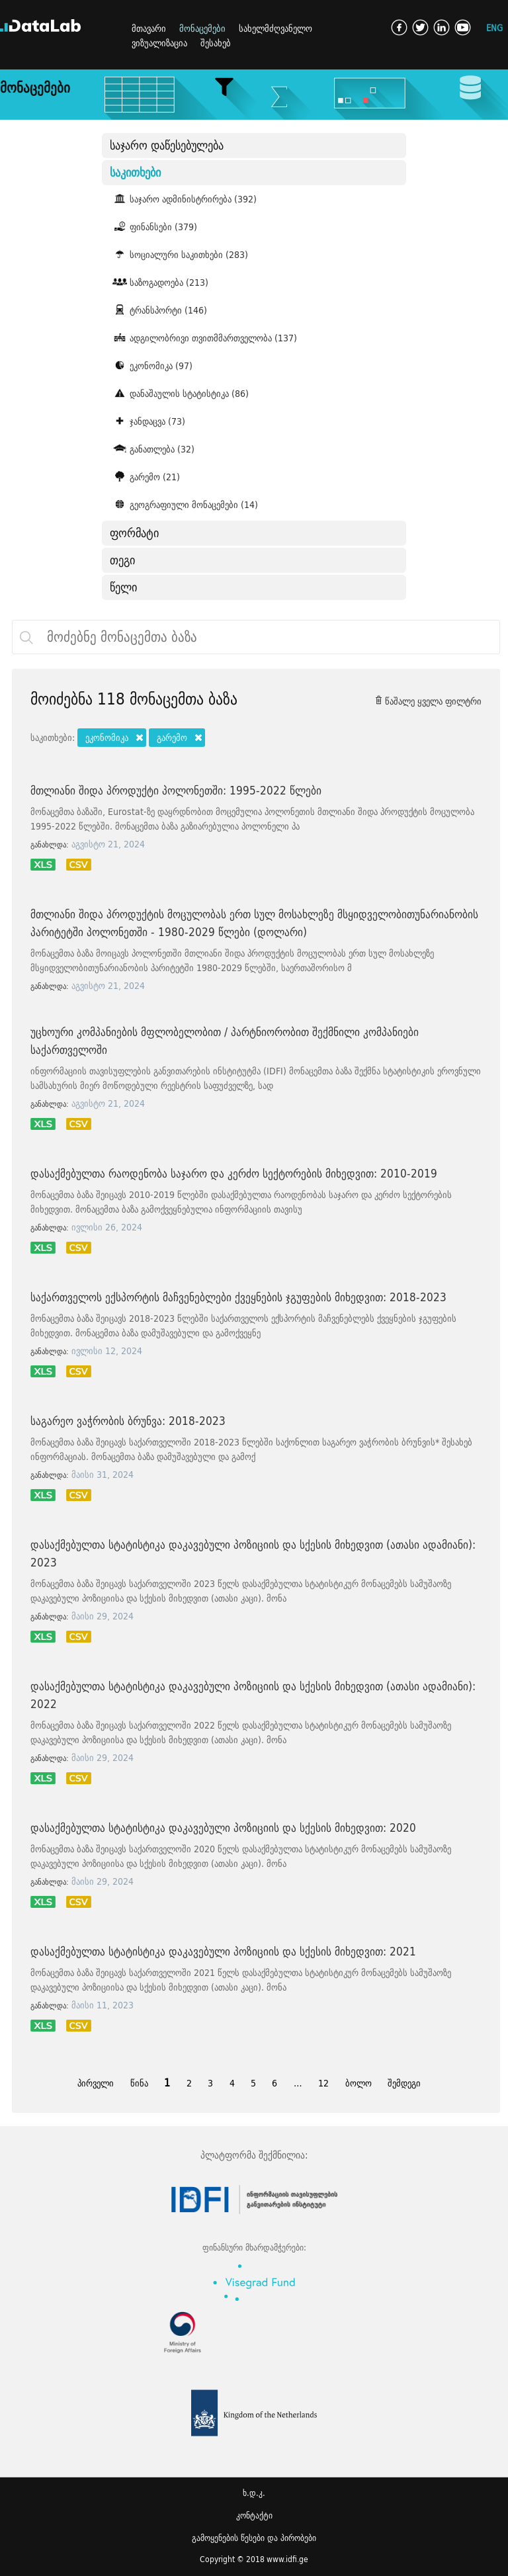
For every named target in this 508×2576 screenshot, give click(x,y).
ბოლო (358, 2083)
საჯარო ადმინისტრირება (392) (183, 198)
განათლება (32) (152, 448)
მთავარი (149, 28)
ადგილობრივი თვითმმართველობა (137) (203, 337)
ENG (494, 27)
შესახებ (215, 43)
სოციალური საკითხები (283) (179, 254)
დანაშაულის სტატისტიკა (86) (179, 393)
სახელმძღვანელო (275, 28)
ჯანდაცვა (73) (147, 421)
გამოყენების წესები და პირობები (254, 2538)
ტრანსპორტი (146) (158, 310)
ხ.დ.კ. (254, 2493)
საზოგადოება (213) (159, 282)
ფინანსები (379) (153, 226)
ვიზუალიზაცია (159, 43)
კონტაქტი (254, 2515)
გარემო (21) (145, 476)
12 (323, 2083)
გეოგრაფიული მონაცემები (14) (184, 504)
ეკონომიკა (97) (151, 365)
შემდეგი (404, 2083)
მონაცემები (202, 28)
